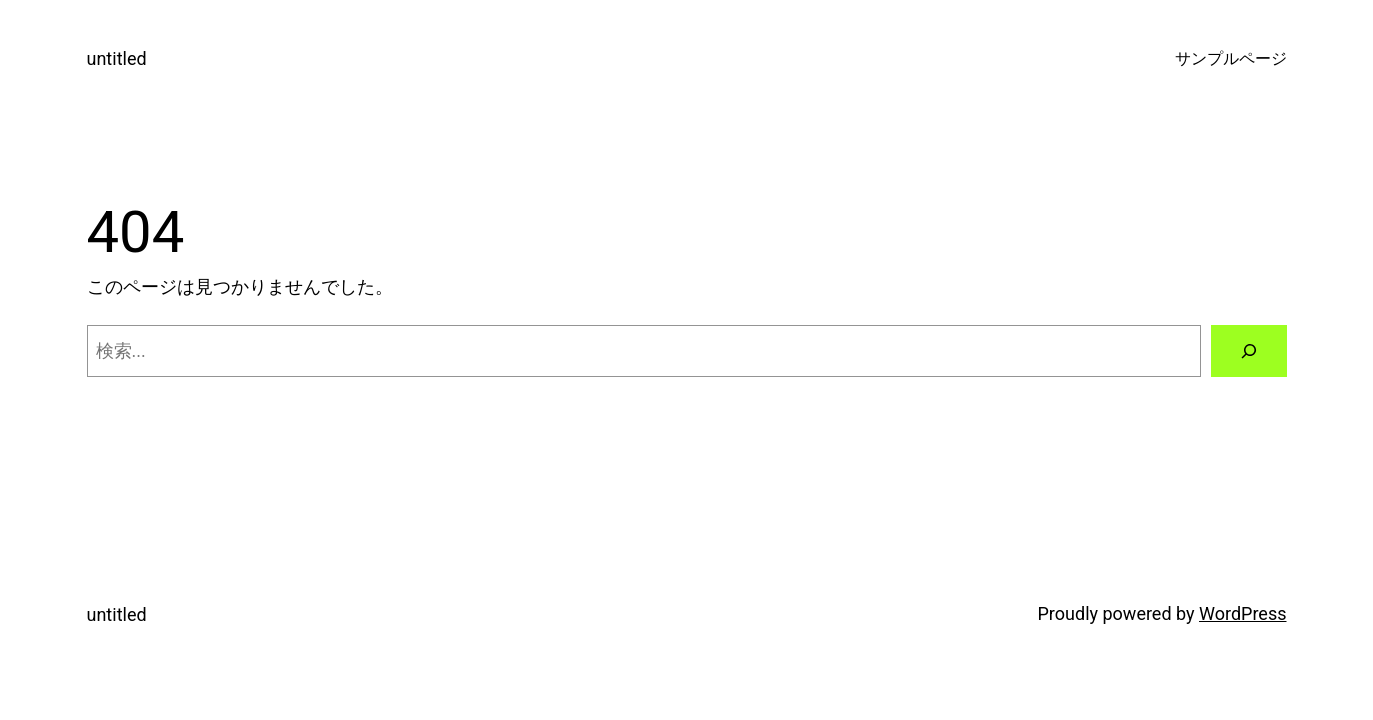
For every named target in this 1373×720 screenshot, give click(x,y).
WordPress (1242, 613)
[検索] (1249, 351)
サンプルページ (1231, 58)
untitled (117, 58)
